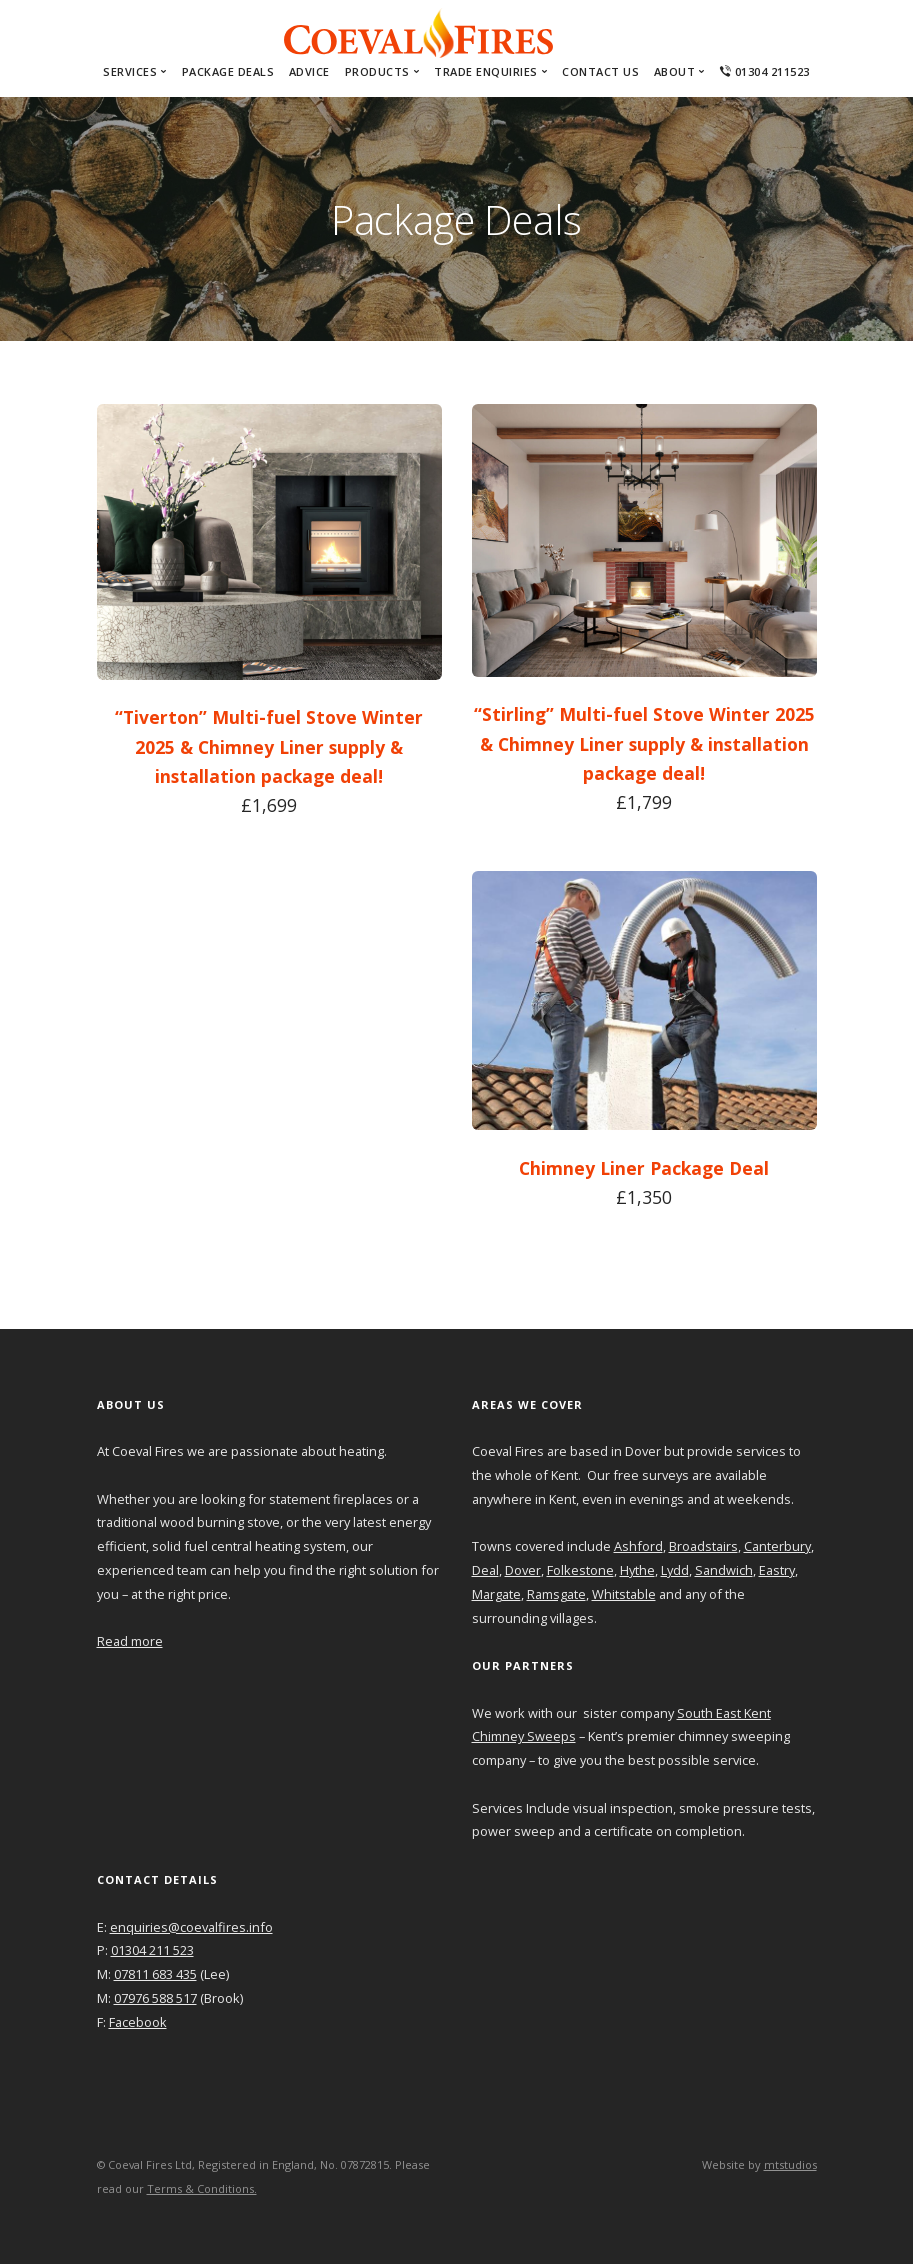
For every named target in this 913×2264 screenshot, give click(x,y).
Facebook (138, 2022)
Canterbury (777, 1546)
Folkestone (580, 1570)
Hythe (637, 1570)
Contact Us (600, 71)
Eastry (777, 1570)
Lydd (675, 1570)
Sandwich (724, 1570)
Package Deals (228, 71)
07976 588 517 (155, 1998)
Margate (496, 1594)
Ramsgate (556, 1594)
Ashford (638, 1546)
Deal (485, 1570)
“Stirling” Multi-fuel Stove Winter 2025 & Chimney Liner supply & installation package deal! (644, 743)
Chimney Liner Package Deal (644, 1168)
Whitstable (624, 1594)
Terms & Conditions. (202, 2188)
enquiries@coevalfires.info (191, 1927)
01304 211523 (765, 71)
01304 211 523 (152, 1950)
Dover (523, 1570)
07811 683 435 (155, 1974)
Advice (309, 71)
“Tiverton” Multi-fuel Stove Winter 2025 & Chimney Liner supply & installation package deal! (269, 746)
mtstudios (790, 2164)
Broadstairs (703, 1546)
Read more (130, 1641)
